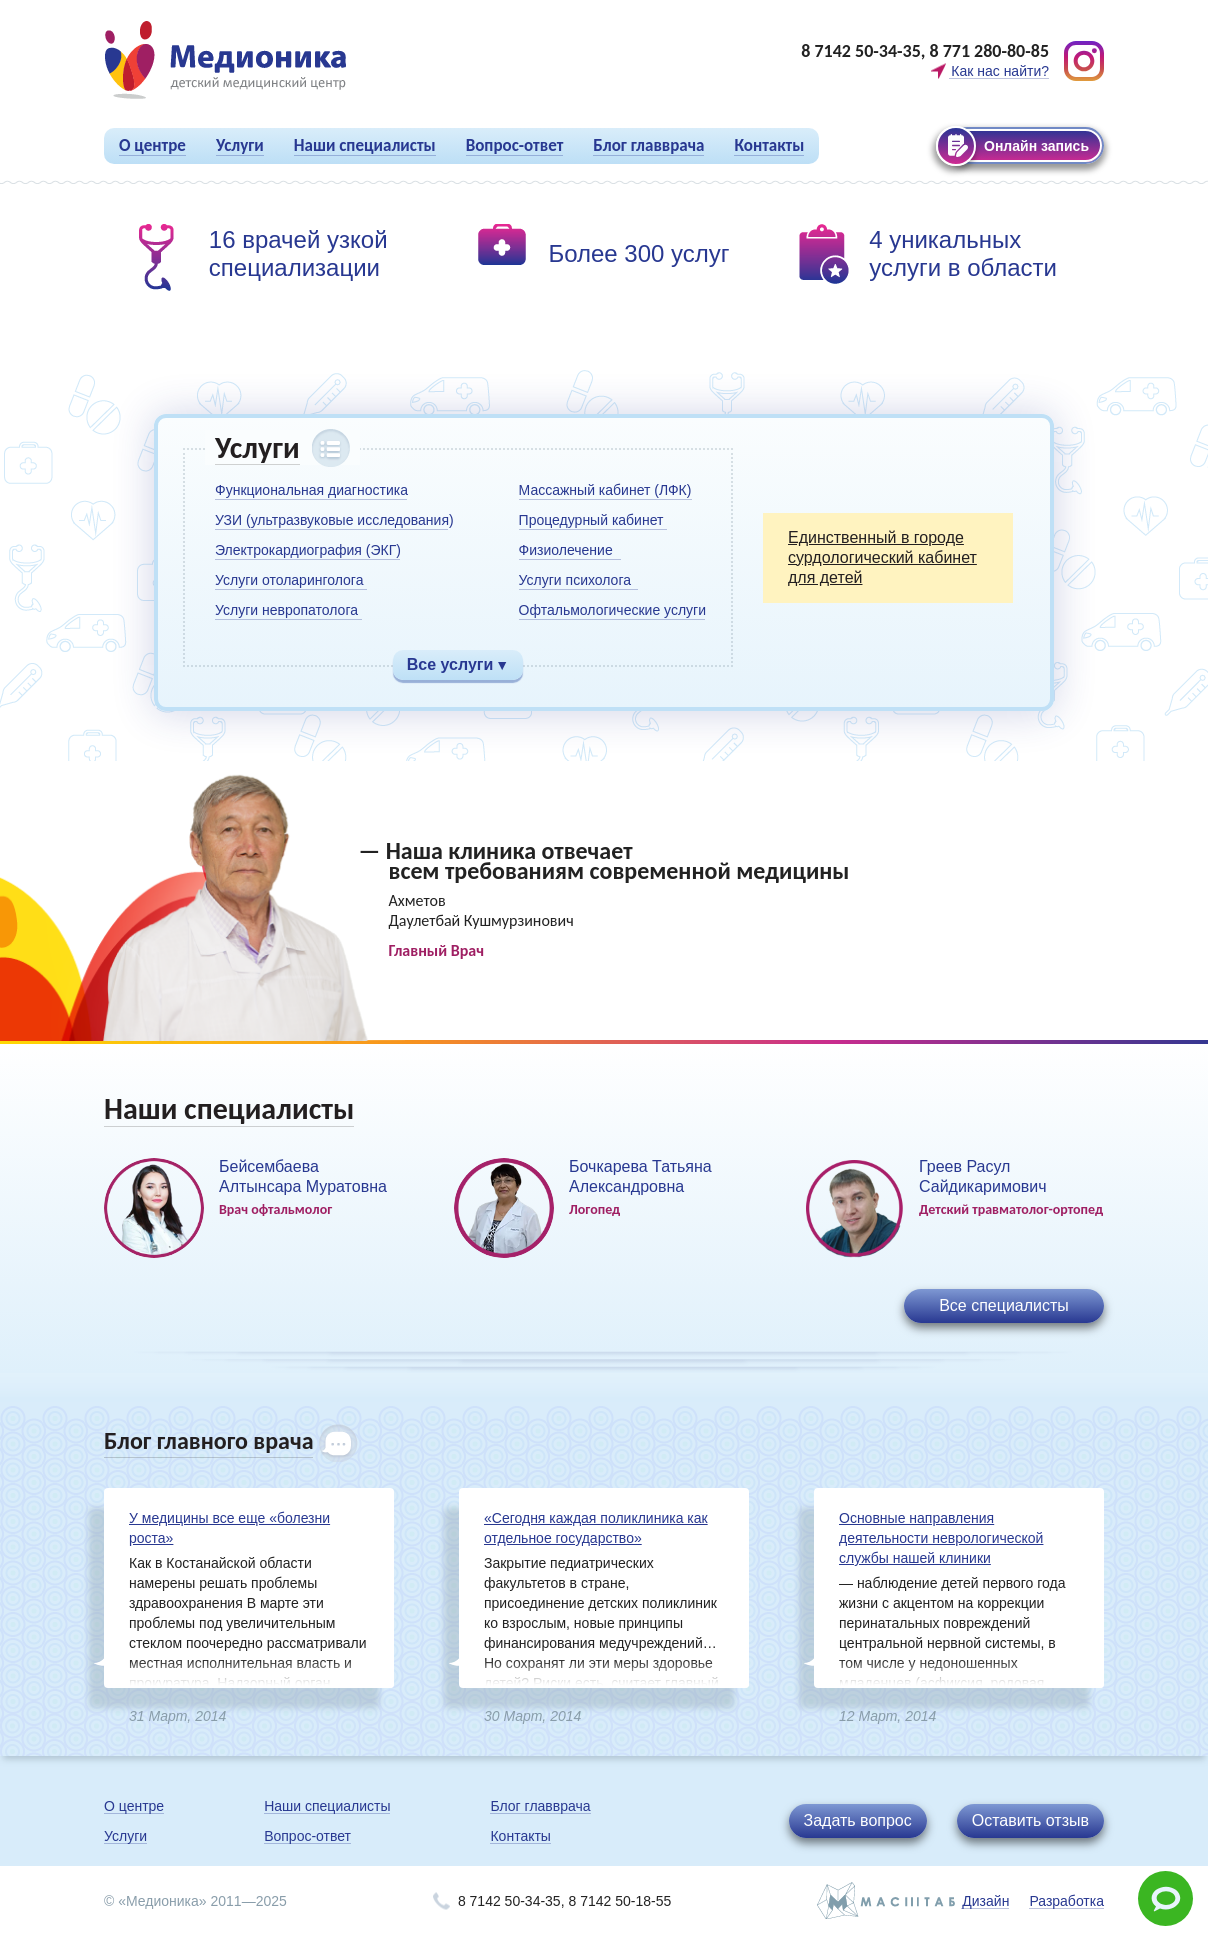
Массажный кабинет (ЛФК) (605, 490)
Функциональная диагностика (311, 490)
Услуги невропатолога (286, 610)
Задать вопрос (858, 1820)
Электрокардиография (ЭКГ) (308, 550)
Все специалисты (1004, 1305)
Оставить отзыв (1030, 1820)
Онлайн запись (1036, 146)
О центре (152, 145)
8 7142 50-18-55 (619, 1901)
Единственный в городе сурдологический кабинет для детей (882, 557)
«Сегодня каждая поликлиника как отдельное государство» (596, 1528)
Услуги (240, 145)
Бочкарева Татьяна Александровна (640, 1176)
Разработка (1066, 1901)
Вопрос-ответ (515, 145)
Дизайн (985, 1901)
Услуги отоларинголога (289, 580)
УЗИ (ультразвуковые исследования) (334, 520)
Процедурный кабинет (591, 520)
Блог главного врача (208, 1440)
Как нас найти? (1000, 71)
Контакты (769, 145)
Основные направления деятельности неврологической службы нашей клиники (941, 1538)
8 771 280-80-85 (989, 51)
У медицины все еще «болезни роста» (229, 1528)
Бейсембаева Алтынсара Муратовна (303, 1176)
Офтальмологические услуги (612, 610)
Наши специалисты (365, 145)
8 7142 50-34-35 (861, 51)
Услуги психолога (575, 580)
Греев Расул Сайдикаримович (983, 1176)
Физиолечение (566, 550)
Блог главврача (648, 145)
